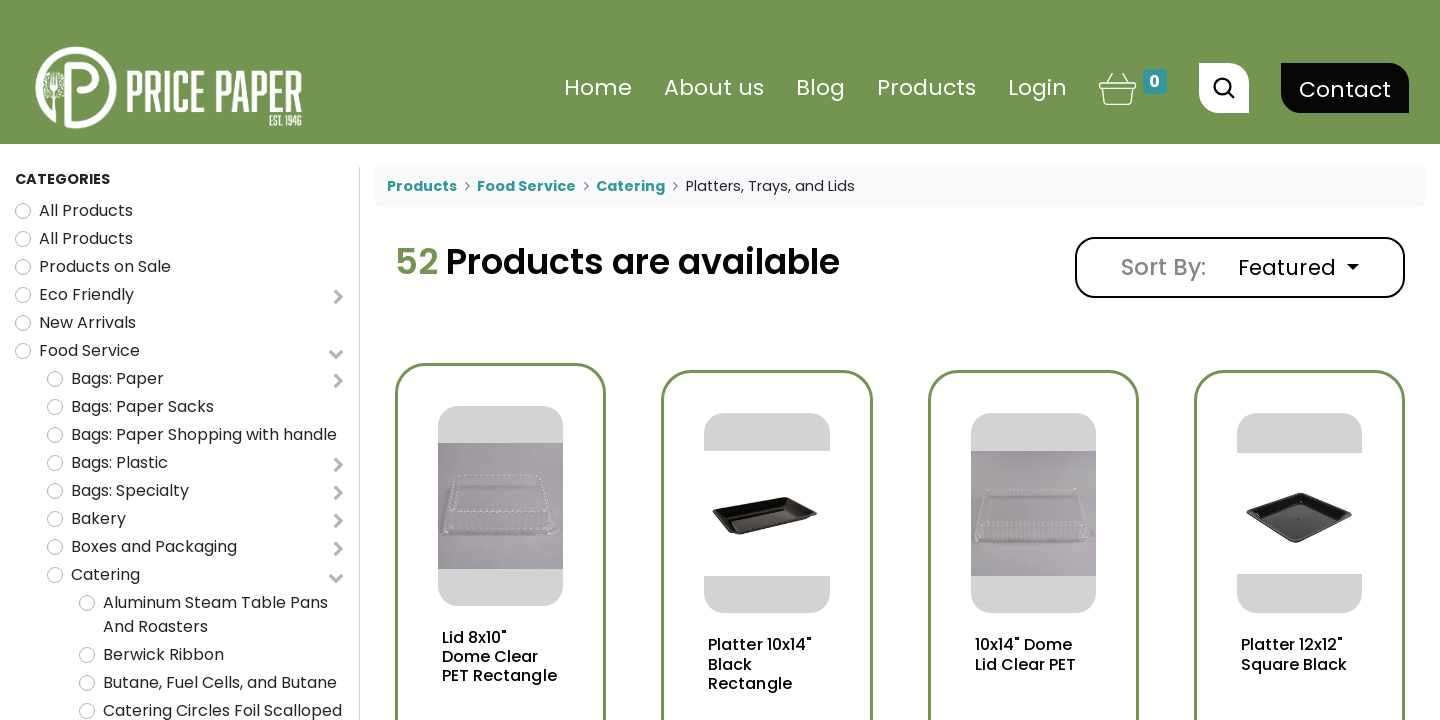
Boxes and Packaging (154, 546)
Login (1037, 87)
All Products (86, 210)
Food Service (89, 350)
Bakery (98, 518)
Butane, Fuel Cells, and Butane (220, 682)
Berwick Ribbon (163, 654)
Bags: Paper (117, 378)
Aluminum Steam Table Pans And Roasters (215, 614)
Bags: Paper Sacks (142, 406)
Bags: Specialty (130, 490)
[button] (1298, 267)
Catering (105, 574)
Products (422, 186)
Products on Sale (105, 266)
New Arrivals (87, 322)
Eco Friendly (86, 294)
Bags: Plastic (119, 462)
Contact (1345, 89)
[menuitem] (598, 87)
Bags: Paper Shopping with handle (204, 434)
